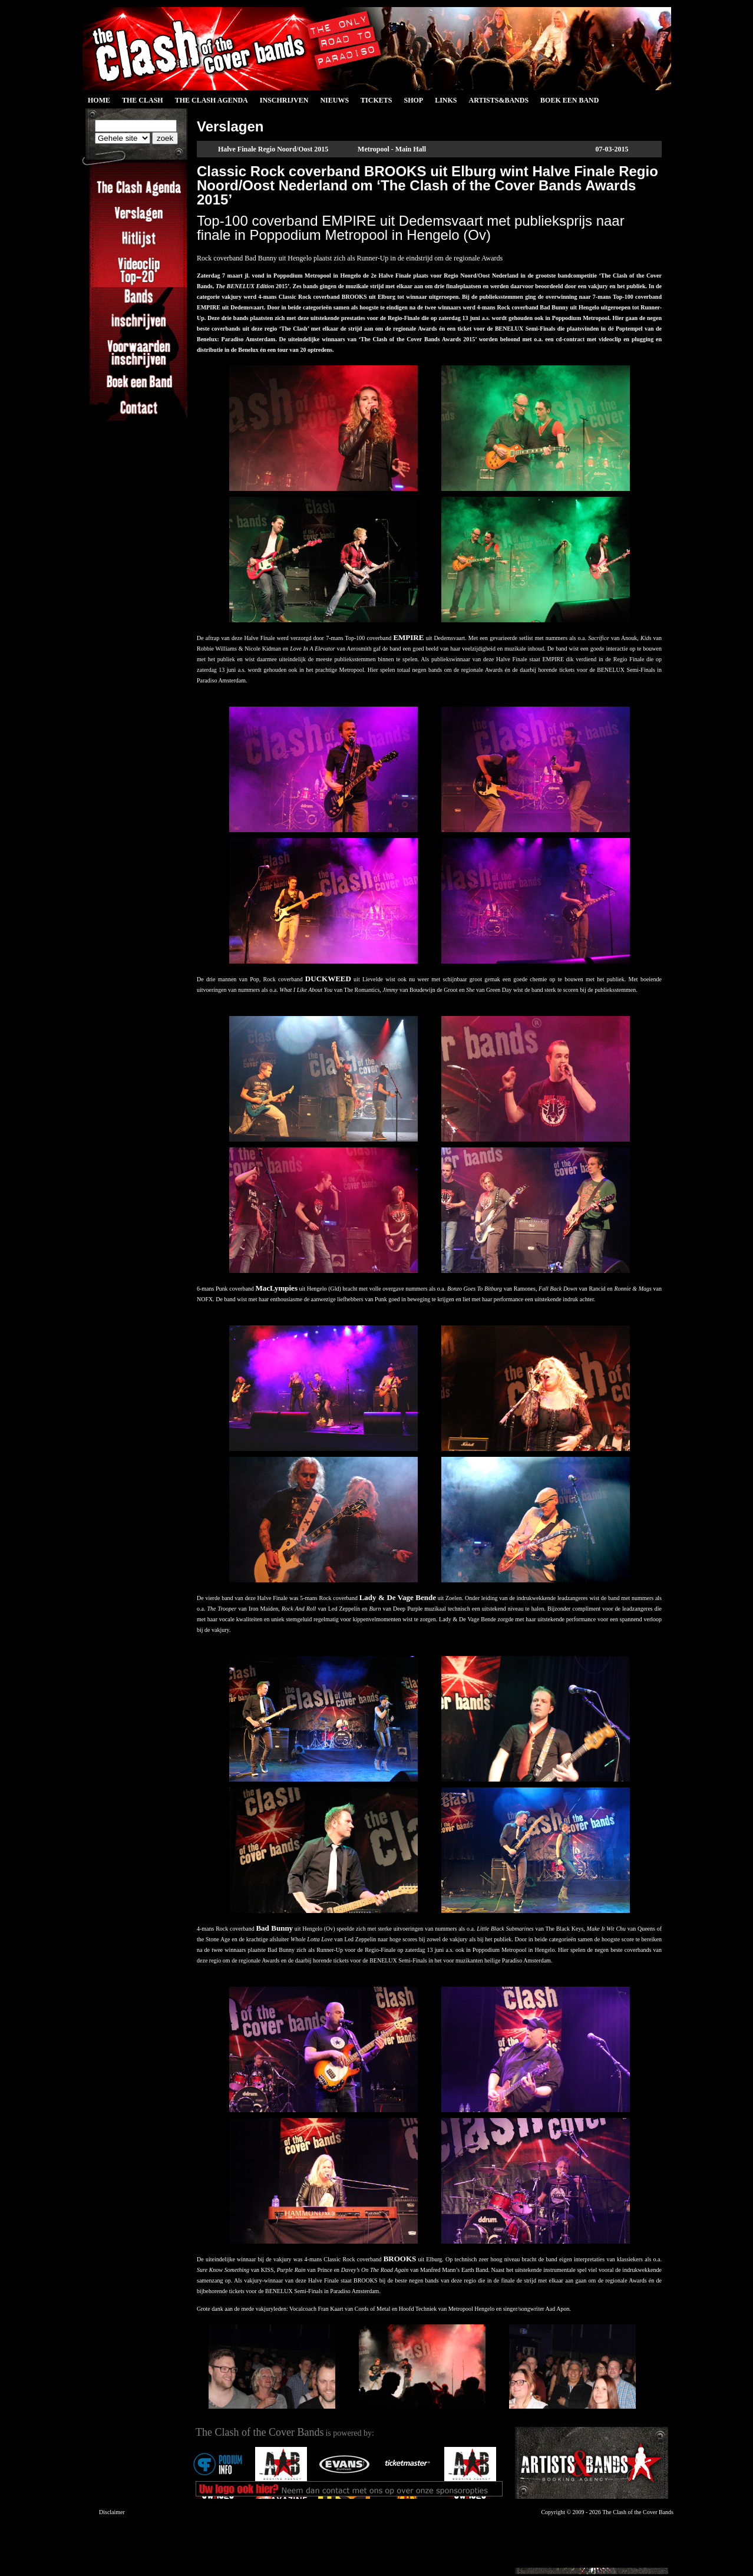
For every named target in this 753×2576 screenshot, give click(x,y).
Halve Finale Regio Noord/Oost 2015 (273, 149)
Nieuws (334, 100)
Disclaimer (112, 2512)
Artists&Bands (498, 100)
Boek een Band (569, 100)
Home (99, 100)
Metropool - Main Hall (392, 149)
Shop (413, 100)
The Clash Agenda (211, 100)
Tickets (376, 100)
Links (446, 100)
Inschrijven (284, 100)
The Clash (142, 100)
